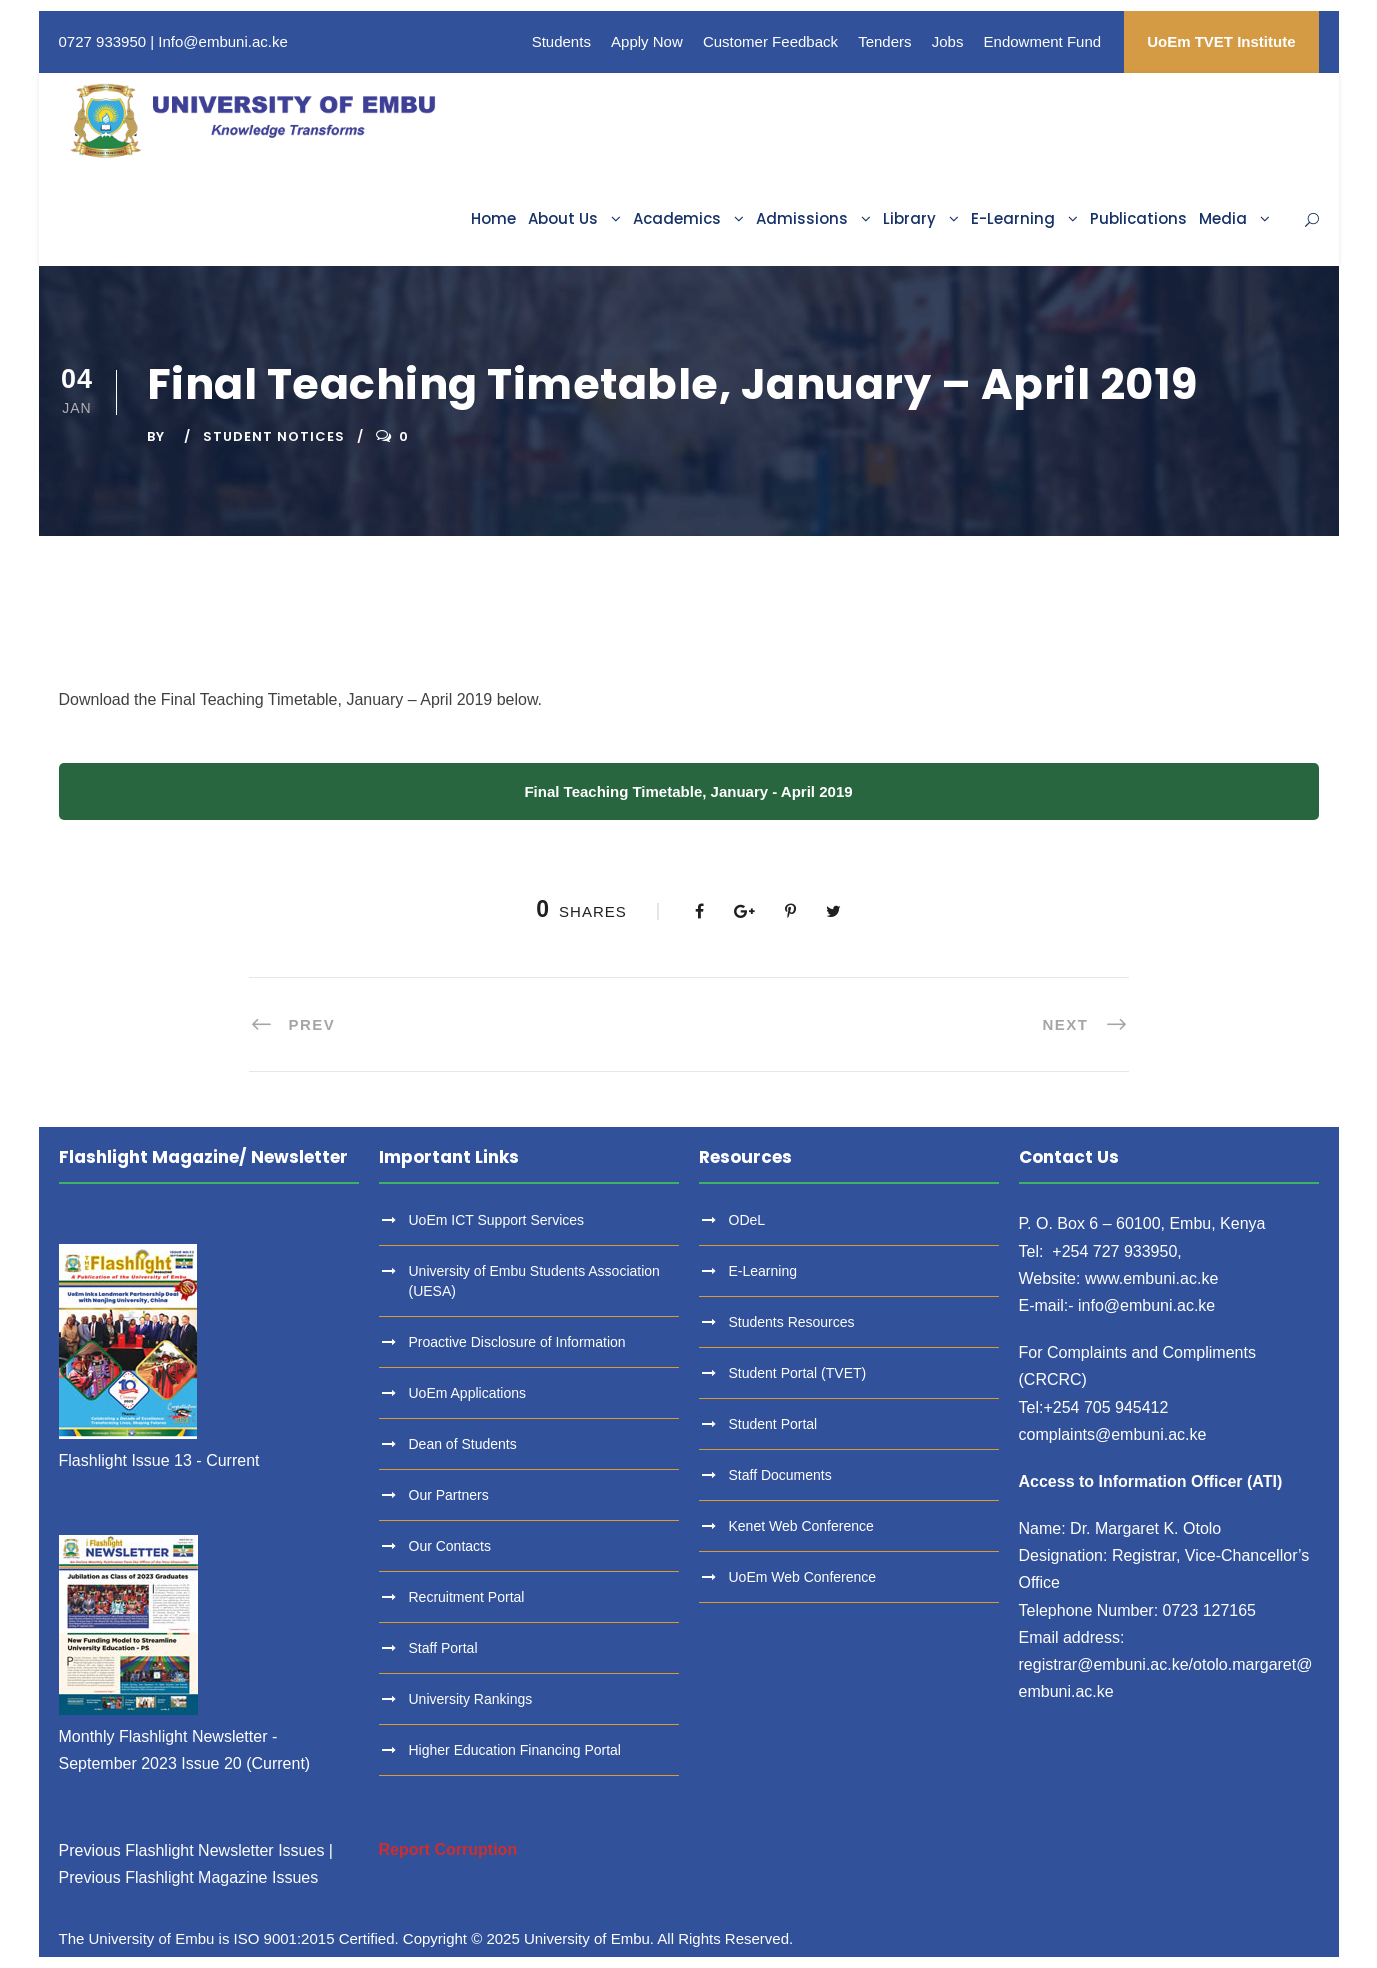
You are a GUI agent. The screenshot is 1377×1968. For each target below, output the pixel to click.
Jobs (948, 41)
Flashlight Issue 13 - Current (159, 1460)
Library (909, 218)
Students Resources (792, 1322)
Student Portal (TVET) (798, 1373)
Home (493, 218)
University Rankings (471, 1699)
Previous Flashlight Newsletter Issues (192, 1850)
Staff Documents (780, 1475)
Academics (677, 218)
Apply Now (647, 41)
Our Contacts (450, 1546)
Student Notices (274, 436)
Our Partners (449, 1495)
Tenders (884, 41)
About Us (563, 218)
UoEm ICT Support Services (497, 1220)
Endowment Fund (1043, 41)
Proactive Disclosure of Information (517, 1342)
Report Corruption (448, 1849)
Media (1223, 218)
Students (561, 41)
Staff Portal (443, 1648)
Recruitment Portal (467, 1597)
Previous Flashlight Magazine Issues (189, 1877)
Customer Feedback (770, 41)
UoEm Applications (468, 1393)
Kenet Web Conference (801, 1526)
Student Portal (773, 1424)
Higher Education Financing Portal (515, 1750)
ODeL (747, 1220)
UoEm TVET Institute (1221, 41)
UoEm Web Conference (803, 1577)
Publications (1138, 218)
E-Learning (1013, 218)
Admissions (802, 218)
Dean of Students (463, 1444)
